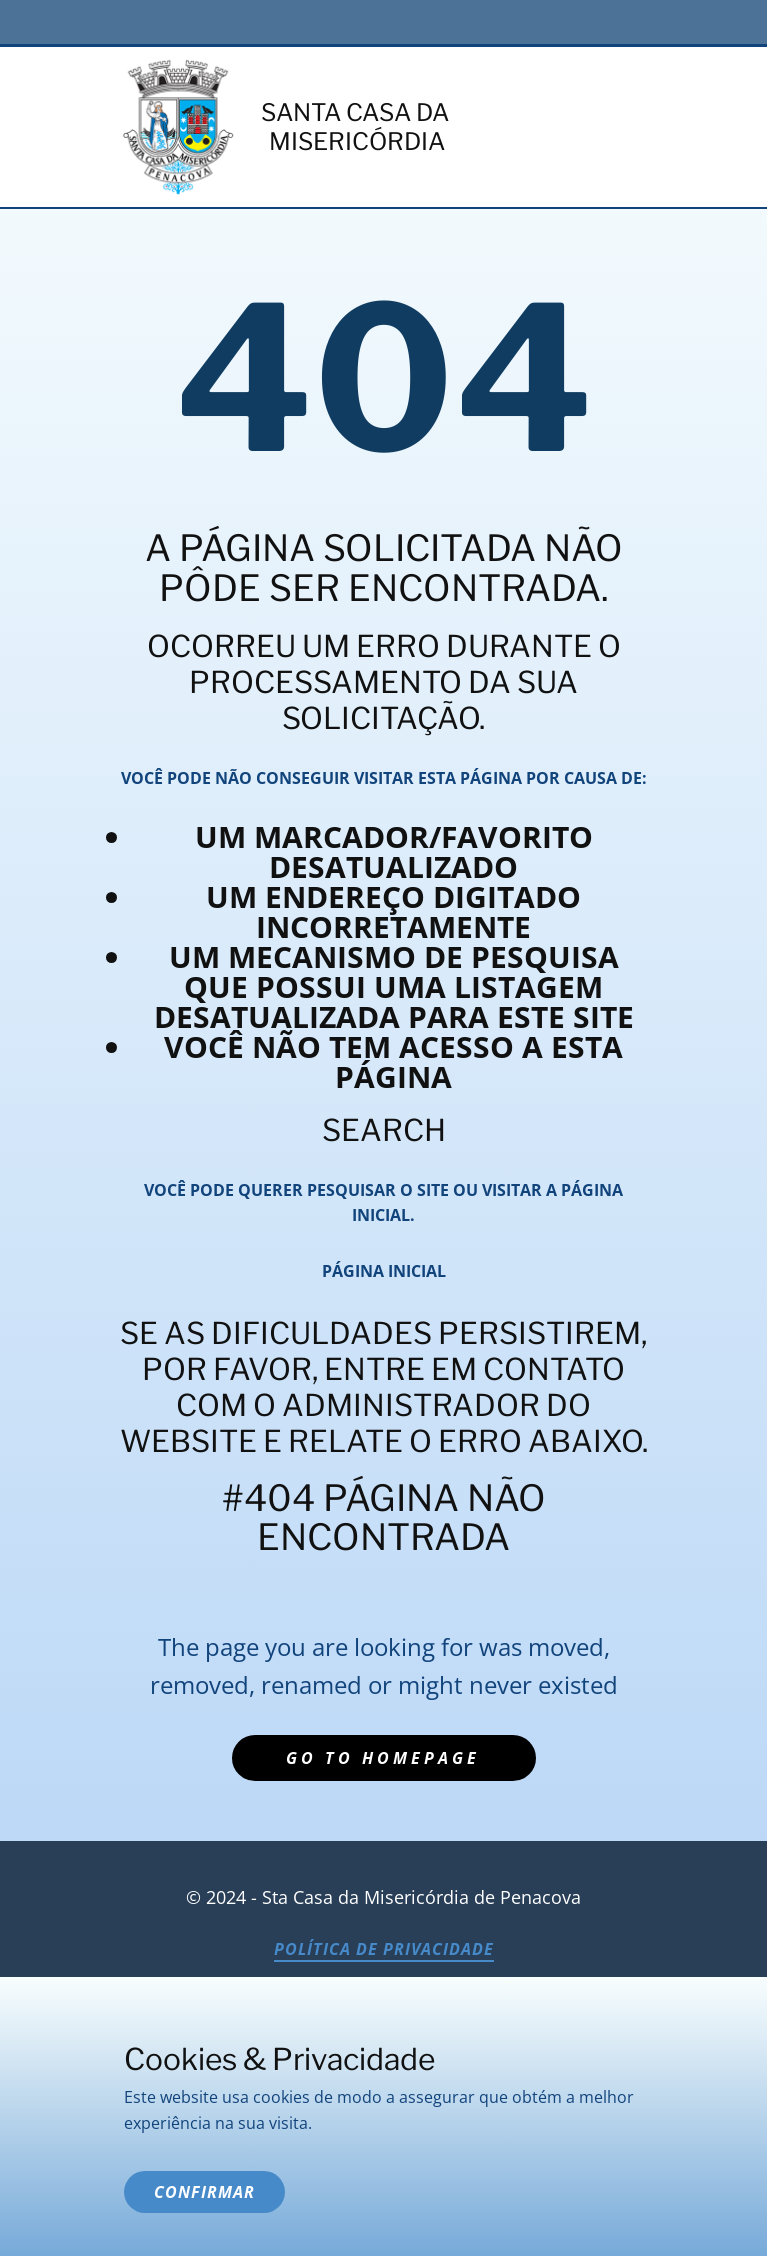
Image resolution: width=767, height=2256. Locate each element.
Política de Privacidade (384, 1949)
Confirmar (204, 2192)
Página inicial (384, 1271)
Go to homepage (383, 1758)
